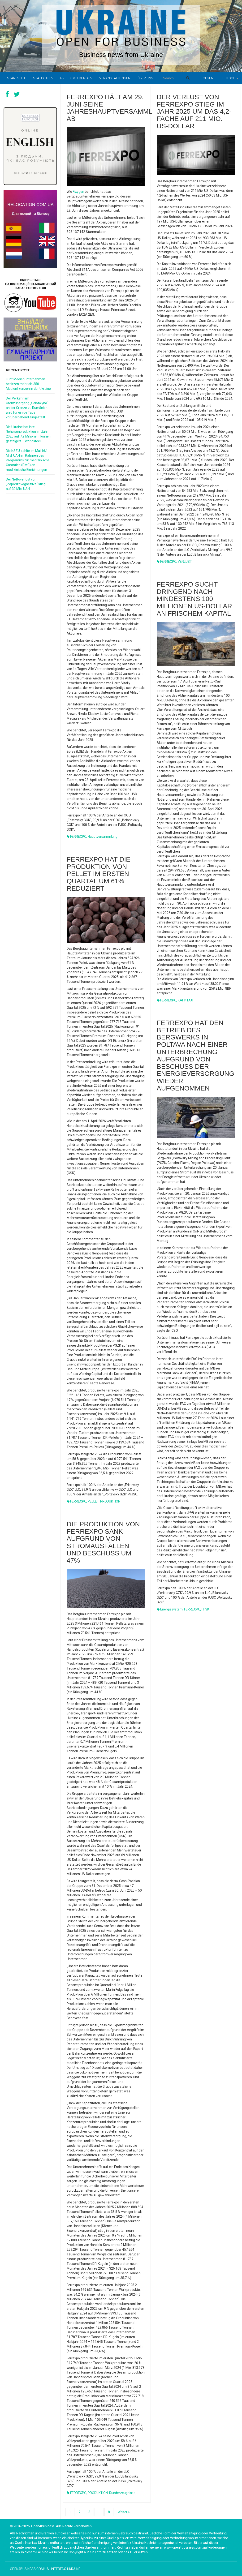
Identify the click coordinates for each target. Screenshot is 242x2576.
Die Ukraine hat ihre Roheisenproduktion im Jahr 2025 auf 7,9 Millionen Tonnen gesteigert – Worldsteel (28, 434)
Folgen (207, 78)
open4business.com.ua (29, 2569)
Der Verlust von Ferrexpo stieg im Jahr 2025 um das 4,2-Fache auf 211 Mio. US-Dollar (194, 111)
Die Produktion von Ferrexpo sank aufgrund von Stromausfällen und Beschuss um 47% (103, 1542)
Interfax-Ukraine (65, 2569)
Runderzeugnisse (122, 2493)
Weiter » (124, 2512)
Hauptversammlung (102, 836)
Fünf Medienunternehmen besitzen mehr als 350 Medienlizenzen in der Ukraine (28, 384)
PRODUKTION (110, 1501)
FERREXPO (78, 836)
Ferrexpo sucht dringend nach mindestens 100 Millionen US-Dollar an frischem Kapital (194, 599)
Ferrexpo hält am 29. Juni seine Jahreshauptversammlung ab (117, 107)
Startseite (16, 78)
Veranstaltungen (114, 78)
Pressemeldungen (76, 78)
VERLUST (185, 561)
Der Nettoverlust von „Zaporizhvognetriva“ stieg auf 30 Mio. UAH (26, 484)
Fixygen (78, 191)
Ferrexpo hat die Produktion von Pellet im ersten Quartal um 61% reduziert (98, 874)
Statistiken (43, 78)
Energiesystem (171, 1609)
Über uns (145, 78)
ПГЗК (205, 1609)
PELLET (93, 1501)
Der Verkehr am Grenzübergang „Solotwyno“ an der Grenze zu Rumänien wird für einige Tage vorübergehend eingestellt (27, 407)
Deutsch (229, 78)
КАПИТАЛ (185, 1000)
